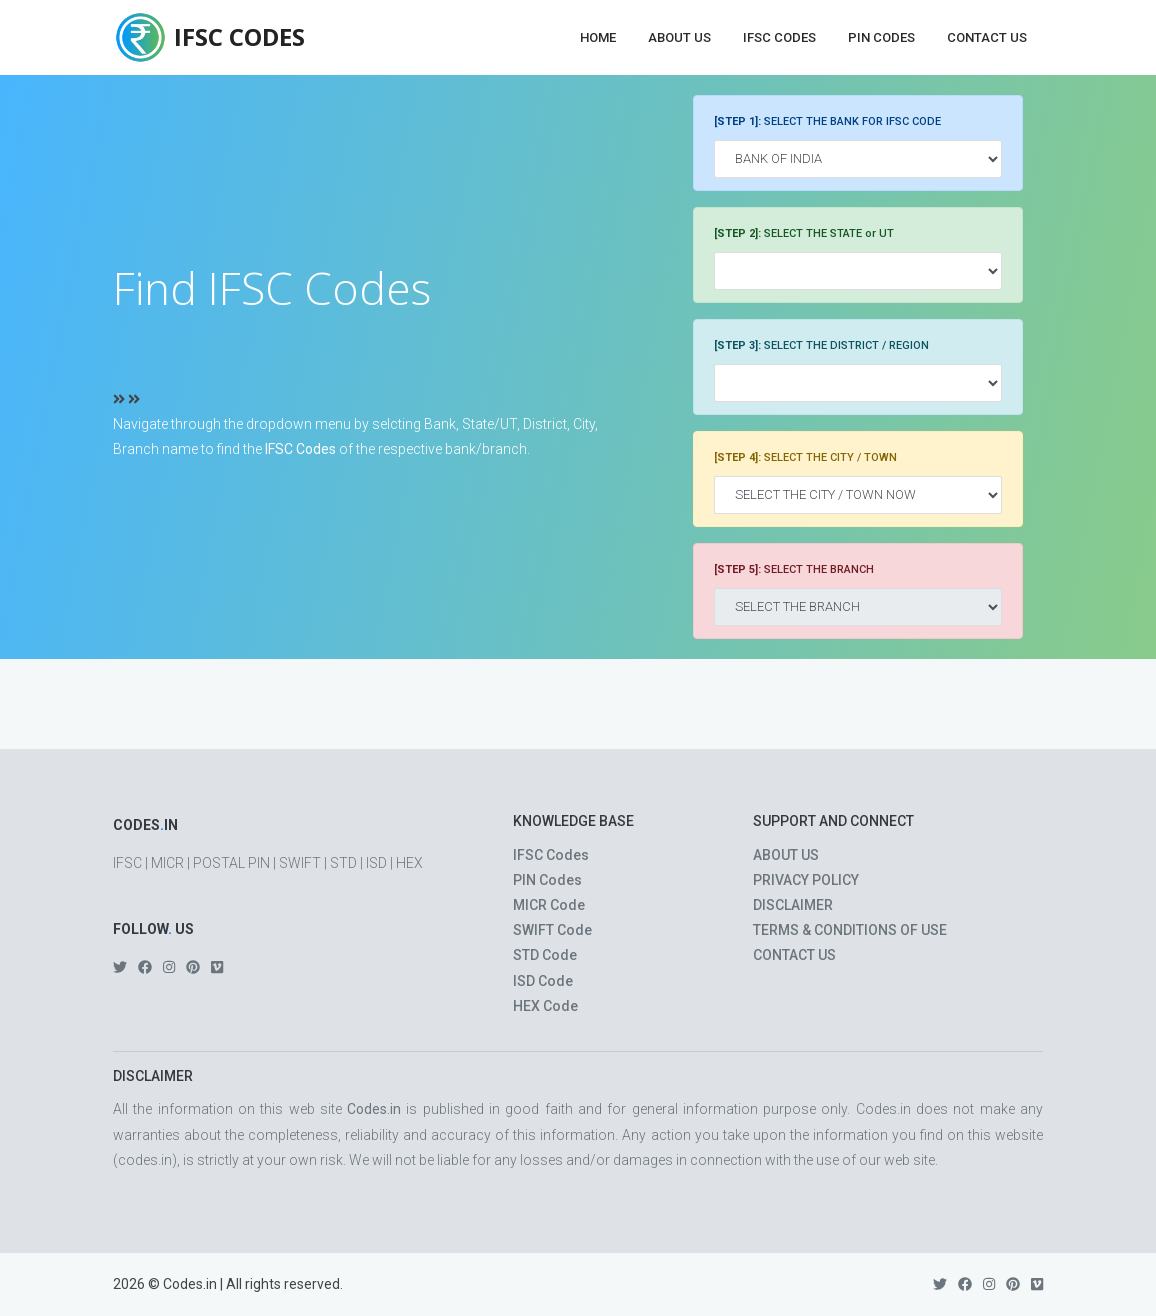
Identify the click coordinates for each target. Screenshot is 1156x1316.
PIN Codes (881, 37)
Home (598, 37)
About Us (679, 37)
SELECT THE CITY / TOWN (805, 457)
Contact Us (987, 37)
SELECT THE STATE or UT (804, 233)
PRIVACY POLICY (806, 880)
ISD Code (543, 981)
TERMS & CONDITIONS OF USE (850, 930)
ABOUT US (786, 855)
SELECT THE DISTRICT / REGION (821, 345)
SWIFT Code (552, 930)
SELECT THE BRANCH (794, 569)
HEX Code (545, 1006)
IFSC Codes (779, 37)
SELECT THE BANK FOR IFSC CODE (827, 121)
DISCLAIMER (793, 905)
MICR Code (549, 905)
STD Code (545, 955)
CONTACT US (794, 955)
